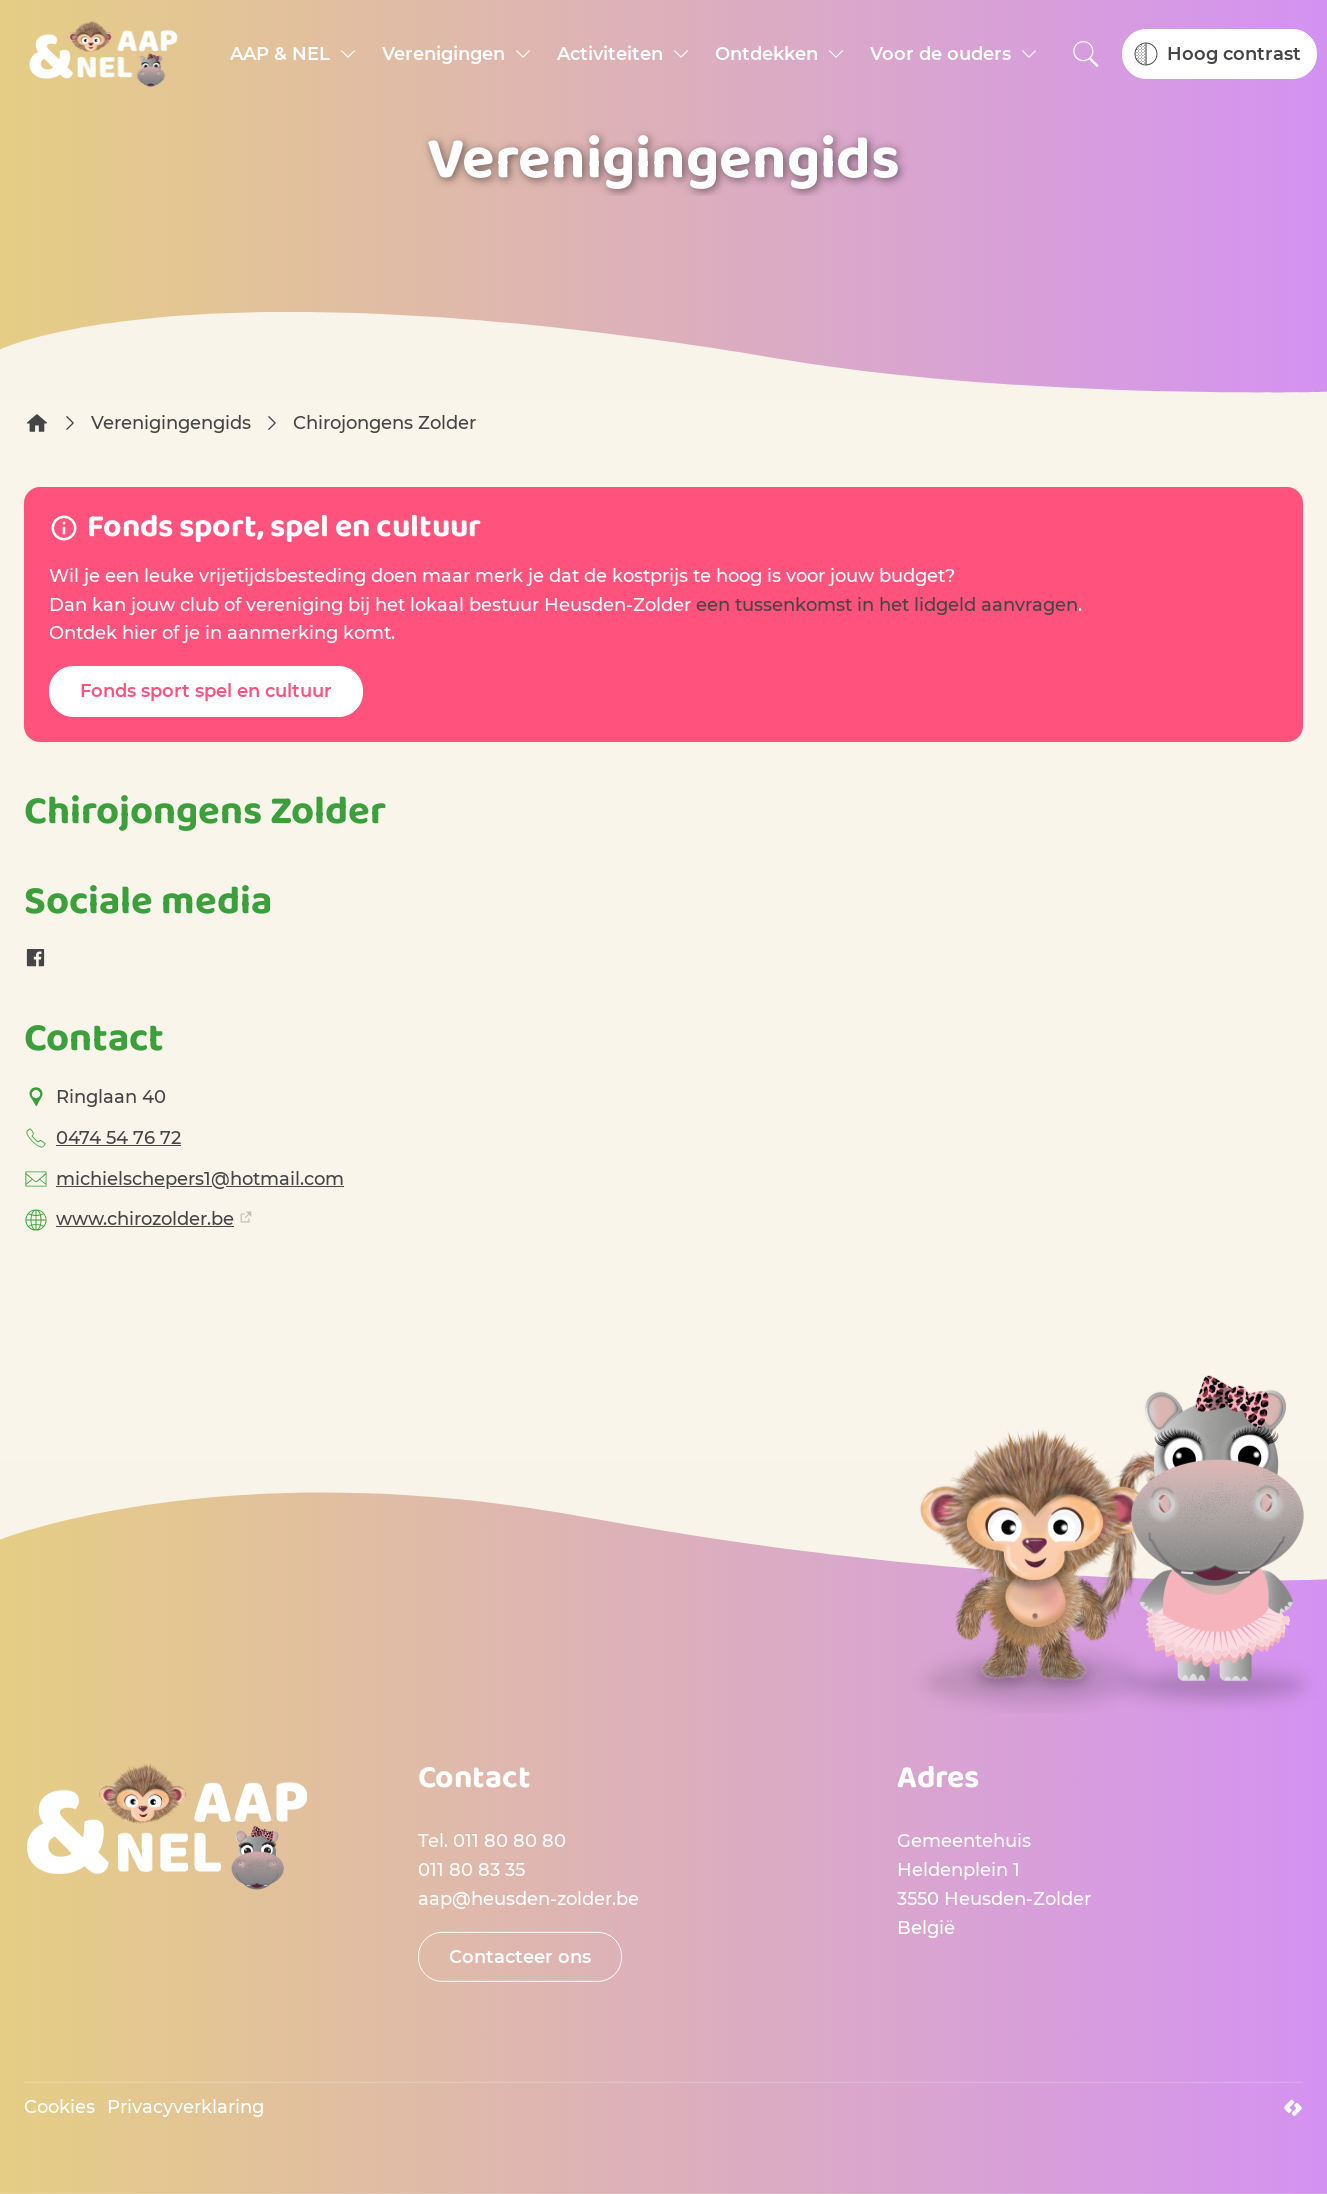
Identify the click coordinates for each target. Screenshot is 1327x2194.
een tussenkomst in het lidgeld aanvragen (887, 605)
